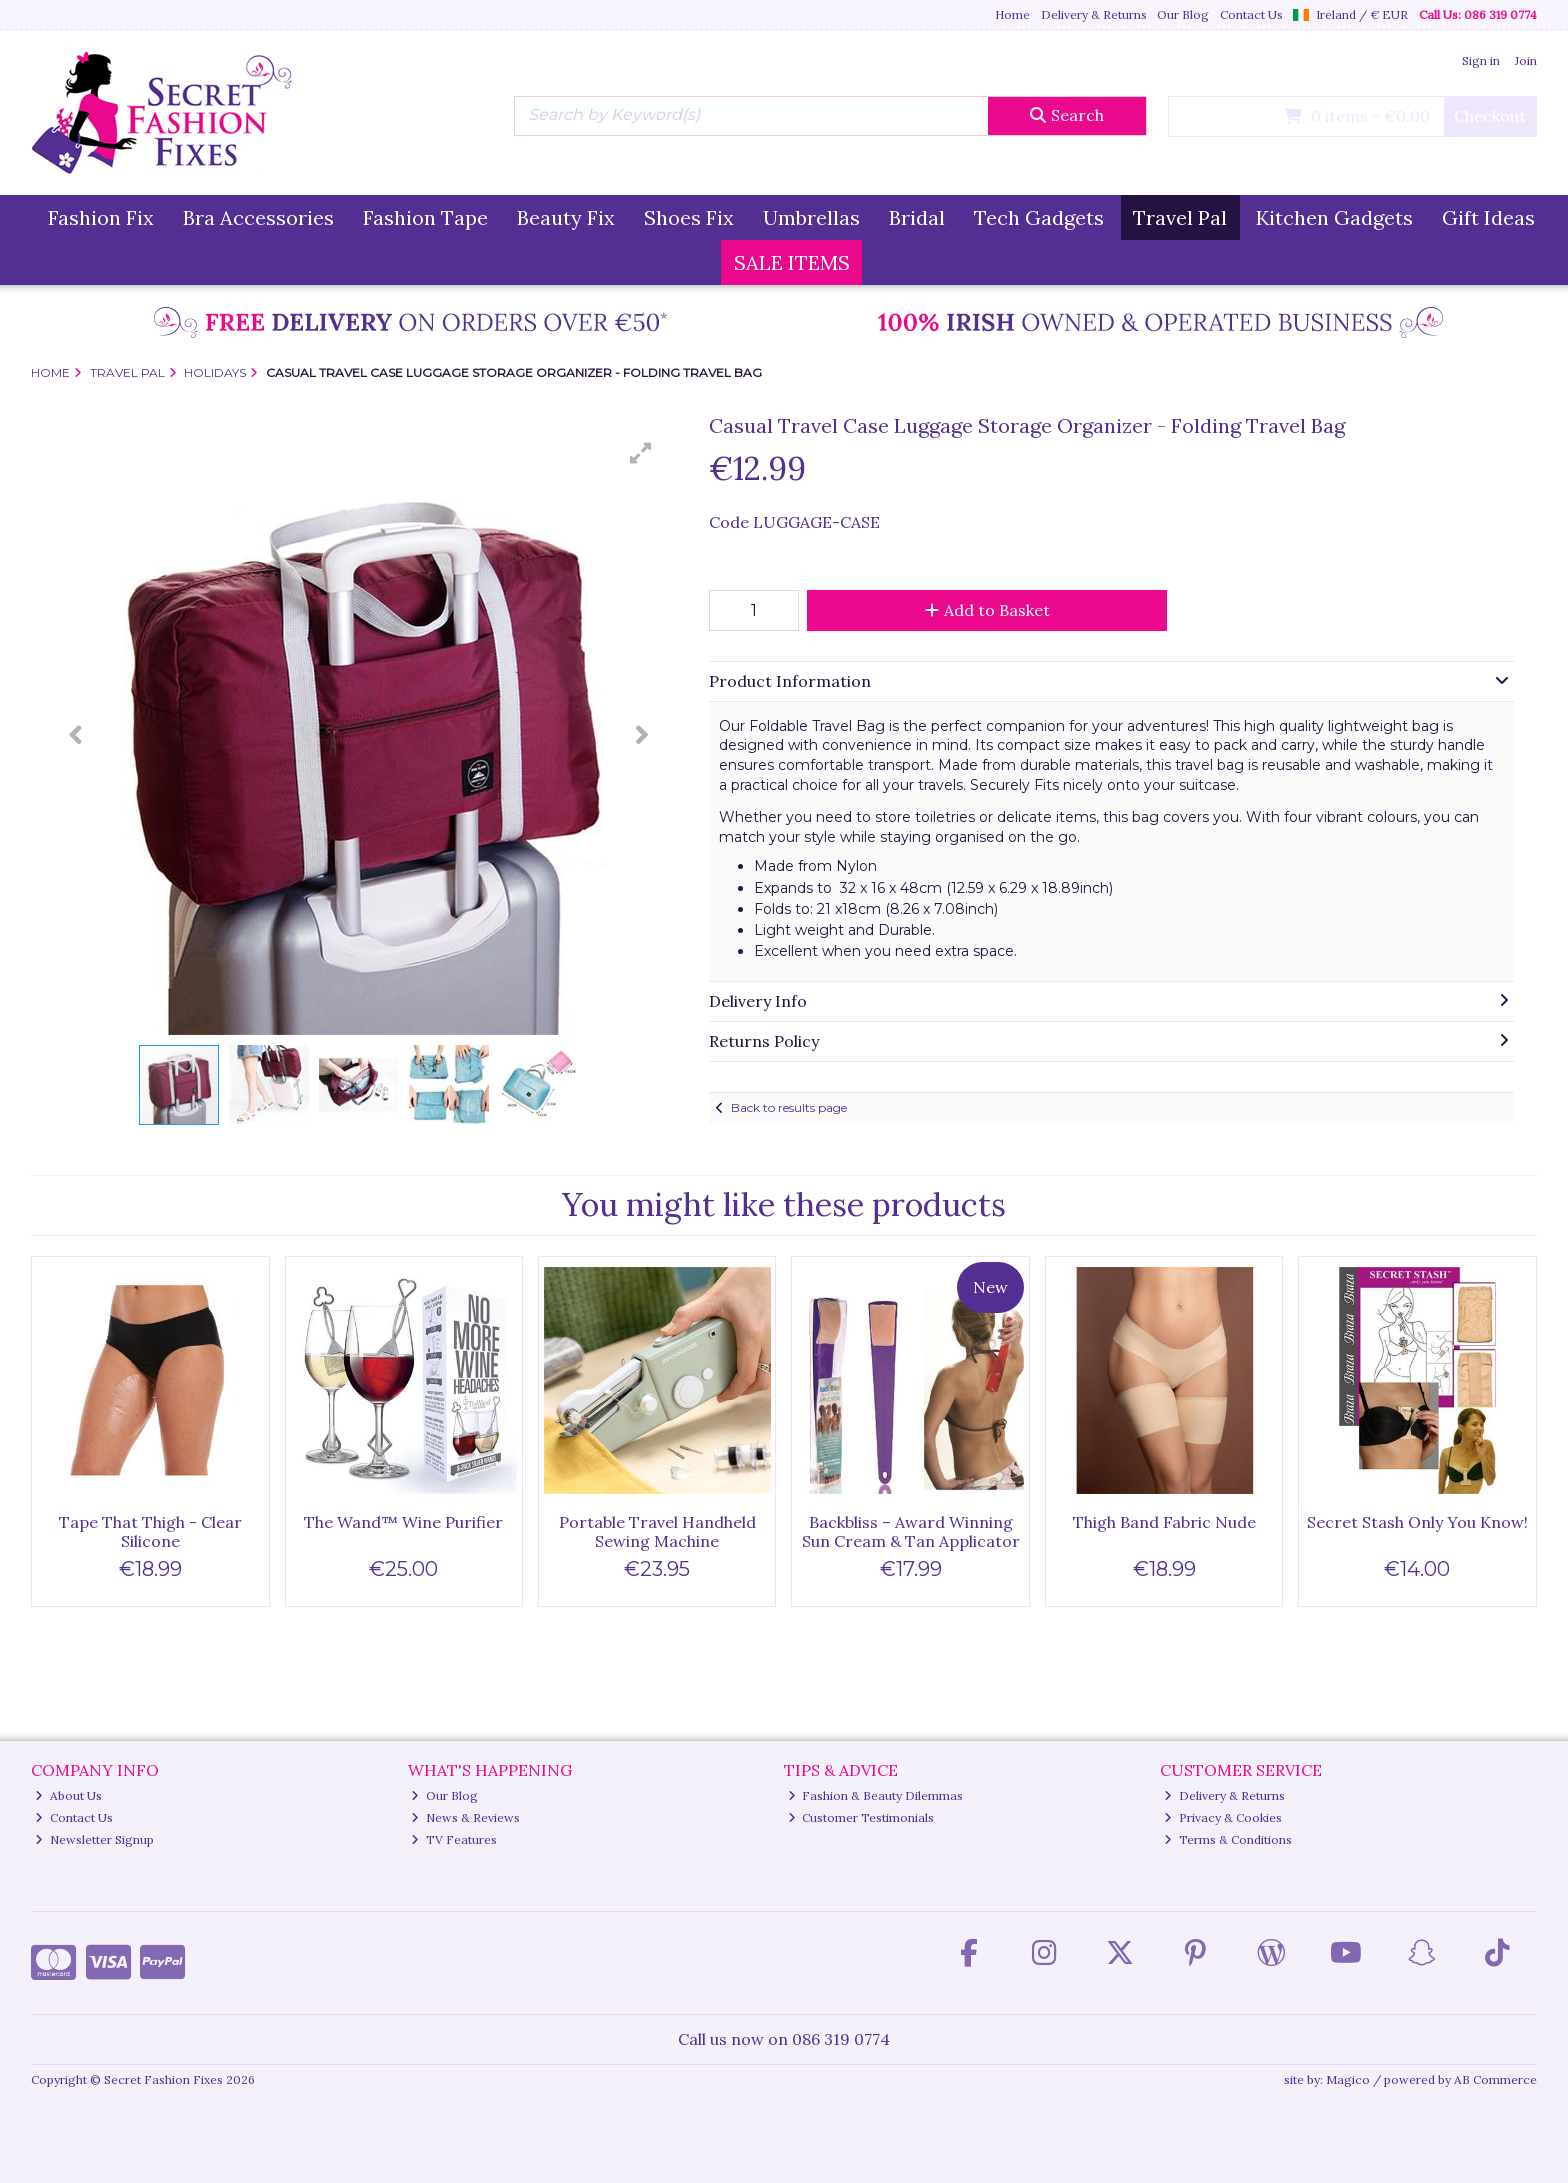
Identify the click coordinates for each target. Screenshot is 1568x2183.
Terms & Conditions (1228, 1839)
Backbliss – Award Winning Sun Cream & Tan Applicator (911, 1531)
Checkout (1490, 116)
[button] (641, 453)
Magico (1348, 2079)
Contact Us (1251, 14)
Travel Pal (1180, 217)
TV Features (454, 1839)
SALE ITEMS (792, 262)
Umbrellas (811, 217)
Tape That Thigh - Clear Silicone (150, 1531)
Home (1012, 14)
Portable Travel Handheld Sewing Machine (657, 1531)
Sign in (1481, 60)
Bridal (917, 217)
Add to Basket (987, 610)
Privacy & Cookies (1223, 1817)
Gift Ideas (1488, 217)
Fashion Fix (101, 217)
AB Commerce (1495, 2079)
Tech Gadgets (1039, 217)
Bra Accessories (258, 217)
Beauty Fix (566, 217)
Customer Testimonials (861, 1817)
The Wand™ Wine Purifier (403, 1522)
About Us (68, 1795)
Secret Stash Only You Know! (1417, 1522)
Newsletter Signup (94, 1839)
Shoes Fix (689, 217)
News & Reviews (465, 1817)
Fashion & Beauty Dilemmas (876, 1795)
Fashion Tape (425, 217)
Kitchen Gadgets (1334, 217)
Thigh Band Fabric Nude (1164, 1522)
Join (1526, 60)
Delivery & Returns (1094, 14)
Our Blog (1183, 14)
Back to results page (789, 1107)
